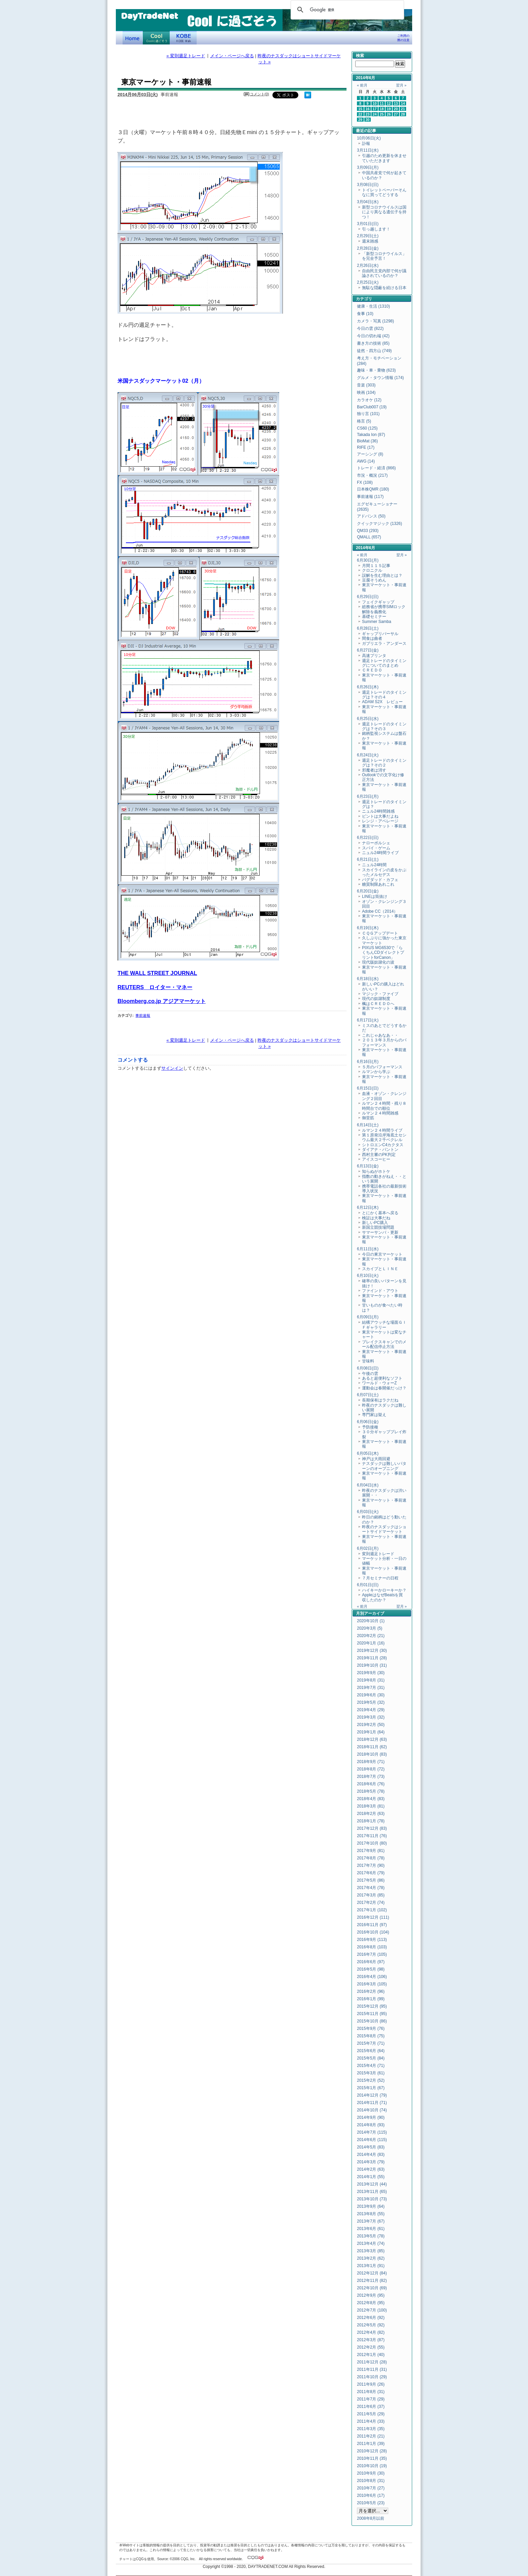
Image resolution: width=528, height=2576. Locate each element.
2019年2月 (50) (371, 1724)
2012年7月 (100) (372, 2310)
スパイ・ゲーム (376, 848)
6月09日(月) (367, 1317)
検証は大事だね (376, 1218)
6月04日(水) (367, 1485)
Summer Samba (376, 621)
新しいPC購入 (375, 1222)
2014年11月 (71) (372, 2102)
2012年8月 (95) (371, 2302)
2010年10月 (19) (372, 2465)
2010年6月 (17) (371, 2495)
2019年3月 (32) (371, 1717)
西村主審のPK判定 (379, 1154)
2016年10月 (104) (373, 1932)
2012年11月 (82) (372, 2280)
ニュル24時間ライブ (380, 852)
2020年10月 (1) (371, 1621)
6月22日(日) (367, 837)
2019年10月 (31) (372, 1665)
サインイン (172, 1068)
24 (375, 114)
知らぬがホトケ (376, 1171)
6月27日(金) (367, 650)
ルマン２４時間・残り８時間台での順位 (384, 1105)
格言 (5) (364, 421)
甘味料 (368, 1361)
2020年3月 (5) (369, 1628)
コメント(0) (259, 94)
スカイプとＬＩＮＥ (380, 1268)
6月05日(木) (367, 1453)
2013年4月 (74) (371, 2243)
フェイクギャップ (378, 602)
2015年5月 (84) (371, 2058)
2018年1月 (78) (371, 1821)
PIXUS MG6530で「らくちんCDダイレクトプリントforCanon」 (383, 952)
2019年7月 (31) (371, 1687)
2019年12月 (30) (372, 1650)
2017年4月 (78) (371, 1887)
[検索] (346, 10)
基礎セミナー (374, 616)
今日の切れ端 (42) (373, 336)
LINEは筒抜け (374, 896)
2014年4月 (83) (371, 2154)
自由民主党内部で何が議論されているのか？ (384, 273)
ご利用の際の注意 (403, 38)
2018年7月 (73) (371, 1776)
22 (360, 114)
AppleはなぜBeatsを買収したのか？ (382, 1597)
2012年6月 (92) (371, 2317)
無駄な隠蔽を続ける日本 (384, 287)
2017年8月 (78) (371, 1858)
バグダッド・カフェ (380, 879)
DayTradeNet (149, 16)
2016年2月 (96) (371, 1991)
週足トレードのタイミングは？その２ (384, 762)
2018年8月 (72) (371, 1769)
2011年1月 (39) (371, 2443)
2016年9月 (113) (372, 1939)
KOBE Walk (183, 37)
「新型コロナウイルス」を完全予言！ (384, 256)
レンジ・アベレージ (380, 821)
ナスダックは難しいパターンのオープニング (384, 1466)
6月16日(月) (367, 1061)
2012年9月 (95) (371, 2295)
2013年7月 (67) (371, 2221)
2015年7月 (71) (371, 2043)
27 (396, 114)
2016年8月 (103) (372, 1947)
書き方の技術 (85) (373, 343)
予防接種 (370, 1427)
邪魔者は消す (374, 770)
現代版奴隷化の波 (378, 962)
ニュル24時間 (374, 864)
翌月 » (401, 85)
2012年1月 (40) (371, 2354)
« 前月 (362, 85)
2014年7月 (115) (372, 2132)
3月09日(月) (367, 167)
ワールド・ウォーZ (379, 1383)
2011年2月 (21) (371, 2436)
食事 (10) (365, 313)
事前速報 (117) (370, 496)
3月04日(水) (367, 201)
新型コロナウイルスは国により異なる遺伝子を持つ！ (384, 212)
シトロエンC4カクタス (382, 1144)
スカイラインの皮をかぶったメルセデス (384, 872)
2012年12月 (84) (372, 2273)
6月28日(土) (367, 628)
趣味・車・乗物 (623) (376, 370)
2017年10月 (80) (372, 1843)
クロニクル (372, 570)
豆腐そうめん (374, 580)
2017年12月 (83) (372, 1828)
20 (396, 109)
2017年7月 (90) (371, 1865)
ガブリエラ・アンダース (384, 643)
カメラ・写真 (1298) (375, 321)
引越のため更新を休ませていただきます (384, 158)
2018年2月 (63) (371, 1813)
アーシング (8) (370, 454)
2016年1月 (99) (371, 1999)
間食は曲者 (372, 638)
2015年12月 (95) (372, 2006)
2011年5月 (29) (371, 2414)
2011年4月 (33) (371, 2421)
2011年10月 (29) (372, 2377)
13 (396, 103)
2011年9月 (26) (371, 2384)
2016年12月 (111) (373, 1917)
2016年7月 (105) (372, 1954)
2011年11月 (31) (372, 2369)
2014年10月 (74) (372, 2110)
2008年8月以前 (370, 2518)
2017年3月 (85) (371, 1895)
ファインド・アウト (380, 1290)
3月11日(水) (367, 150)
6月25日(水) (367, 718)
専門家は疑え (374, 1414)
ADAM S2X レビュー (382, 701)
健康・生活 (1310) (373, 306)
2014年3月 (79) (371, 2162)
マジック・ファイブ (380, 994)
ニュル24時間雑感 (378, 811)
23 (368, 114)
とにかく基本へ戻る (380, 1213)
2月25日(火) (367, 282)
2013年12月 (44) (372, 2184)
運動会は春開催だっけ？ (384, 1388)
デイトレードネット (133, 37)
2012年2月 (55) (371, 2347)
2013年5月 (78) (371, 2236)
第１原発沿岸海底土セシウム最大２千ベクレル (384, 1137)
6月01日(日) (367, 1584)
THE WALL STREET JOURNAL (157, 973)
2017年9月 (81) (371, 1850)
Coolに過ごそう (156, 37)
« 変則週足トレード (185, 55)
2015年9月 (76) (371, 2028)
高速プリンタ (374, 655)
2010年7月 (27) (371, 2488)
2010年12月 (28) (372, 2451)
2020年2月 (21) (371, 1635)
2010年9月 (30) (371, 2473)
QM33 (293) (367, 530)
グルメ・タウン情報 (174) (380, 377)
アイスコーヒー (376, 1159)
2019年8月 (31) (371, 1680)
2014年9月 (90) (371, 2117)
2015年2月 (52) (371, 2080)
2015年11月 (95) (372, 2013)
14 (403, 103)
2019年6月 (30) (371, 1695)
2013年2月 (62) (371, 2258)
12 (389, 103)
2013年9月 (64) (371, 2206)
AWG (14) (366, 461)
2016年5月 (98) (371, 1969)
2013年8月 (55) (371, 2213)
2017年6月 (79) (371, 1873)
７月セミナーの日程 (380, 1578)
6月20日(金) (367, 891)
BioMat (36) (367, 441)
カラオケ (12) (369, 400)
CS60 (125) (367, 428)
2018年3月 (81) (371, 1806)
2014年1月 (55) (371, 2176)
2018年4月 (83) (371, 1798)
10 (375, 103)
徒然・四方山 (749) (374, 350)
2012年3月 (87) (371, 2339)
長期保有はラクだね (380, 1400)
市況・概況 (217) (372, 475)
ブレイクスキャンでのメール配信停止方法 (384, 1344)
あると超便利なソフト (382, 1378)
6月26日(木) (367, 687)
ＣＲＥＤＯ (372, 670)
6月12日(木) (367, 1207)
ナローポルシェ (376, 843)
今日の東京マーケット (382, 1254)
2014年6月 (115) (372, 2139)
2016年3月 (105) (372, 1984)
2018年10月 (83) (372, 1754)
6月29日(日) (367, 596)
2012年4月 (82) (371, 2332)
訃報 (366, 143)
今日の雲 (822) (370, 328)
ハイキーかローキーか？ (384, 1590)
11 (382, 103)
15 (360, 109)
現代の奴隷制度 (376, 998)
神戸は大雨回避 (376, 1458)
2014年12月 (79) (372, 2095)
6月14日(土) (367, 1125)
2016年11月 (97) (372, 1924)
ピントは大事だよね (380, 816)
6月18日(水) (367, 978)
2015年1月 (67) (371, 2087)
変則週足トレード (378, 1553)
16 (368, 109)
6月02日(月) (367, 1548)
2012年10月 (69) (372, 2288)
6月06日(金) (367, 1421)
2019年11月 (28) (372, 1658)
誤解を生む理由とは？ (382, 575)
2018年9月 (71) (371, 1761)
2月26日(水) (367, 265)
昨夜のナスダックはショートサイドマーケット (384, 1529)
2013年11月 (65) (372, 2191)
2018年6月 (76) (371, 1784)
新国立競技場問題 (378, 1227)
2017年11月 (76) (372, 1835)
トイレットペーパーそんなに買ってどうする (384, 192)
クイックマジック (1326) (379, 523)
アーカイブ (374, 1613)
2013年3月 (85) (371, 2251)
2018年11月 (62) (372, 1747)
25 (382, 114)
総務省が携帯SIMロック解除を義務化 (383, 609)
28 (403, 114)
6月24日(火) (367, 755)
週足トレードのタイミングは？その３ (384, 726)
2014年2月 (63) (371, 2169)
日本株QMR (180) (373, 489)
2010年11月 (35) (372, 2458)
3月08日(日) (367, 184)
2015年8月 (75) (371, 2036)
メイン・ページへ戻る (232, 55)
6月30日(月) (367, 560)
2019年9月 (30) (371, 1672)
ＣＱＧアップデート (380, 933)
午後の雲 (370, 1373)
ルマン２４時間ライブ (382, 1130)
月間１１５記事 (376, 565)
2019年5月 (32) (371, 1702)
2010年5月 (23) (371, 2503)
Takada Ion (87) (371, 434)
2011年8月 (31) (371, 2391)
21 (403, 109)
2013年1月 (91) (371, 2265)
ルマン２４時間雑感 (380, 1113)
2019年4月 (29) (371, 1709)
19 (389, 109)
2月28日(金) (367, 248)
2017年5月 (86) (371, 1880)
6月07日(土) (367, 1394)
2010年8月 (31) (371, 2480)
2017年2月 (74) (371, 1902)
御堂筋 (368, 1118)
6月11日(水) (367, 1249)
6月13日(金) (367, 1166)
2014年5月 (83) (371, 2147)
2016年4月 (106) (372, 1976)
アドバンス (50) (371, 516)
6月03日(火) (367, 1511)
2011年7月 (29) (371, 2399)
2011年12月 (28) (372, 2362)
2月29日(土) (367, 235)
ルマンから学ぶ (376, 1071)
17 (375, 109)
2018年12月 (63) (372, 1739)
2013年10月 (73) (372, 2199)
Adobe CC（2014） (380, 911)
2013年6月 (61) (371, 2228)
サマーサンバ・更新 (380, 1232)
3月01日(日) (367, 223)
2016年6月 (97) (371, 1961)
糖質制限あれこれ (378, 884)
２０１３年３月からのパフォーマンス (384, 1042)
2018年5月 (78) (371, 1791)
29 (360, 120)
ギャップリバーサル (380, 633)
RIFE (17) (365, 447)
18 (382, 109)
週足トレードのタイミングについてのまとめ (384, 663)
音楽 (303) (366, 385)
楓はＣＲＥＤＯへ (378, 1003)
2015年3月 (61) (371, 2073)
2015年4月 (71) (371, 2065)
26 (389, 114)
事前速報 (142, 1015)
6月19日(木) (367, 927)
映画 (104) (366, 392)
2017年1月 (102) (372, 1910)
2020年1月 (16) (371, 1643)
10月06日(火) (369, 138)
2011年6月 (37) (371, 2406)
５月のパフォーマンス (382, 1067)
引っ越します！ (376, 229)
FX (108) (365, 482)
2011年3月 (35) (371, 2428)
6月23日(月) (367, 796)
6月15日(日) (367, 1088)
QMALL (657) (369, 537)
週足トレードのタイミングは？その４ (384, 694)
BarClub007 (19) (372, 407)
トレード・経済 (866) (376, 468)
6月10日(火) (367, 1275)
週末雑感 (370, 241)
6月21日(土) (367, 859)
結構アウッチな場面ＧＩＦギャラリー (384, 1324)
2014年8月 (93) (371, 2125)
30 (368, 120)
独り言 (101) (368, 413)
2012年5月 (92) (371, 2325)
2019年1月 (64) (371, 1732)
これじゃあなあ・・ (380, 1035)
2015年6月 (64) (371, 2050)
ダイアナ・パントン (380, 1149)
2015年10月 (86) (372, 2021)
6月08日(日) (367, 1368)
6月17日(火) (367, 1020)
